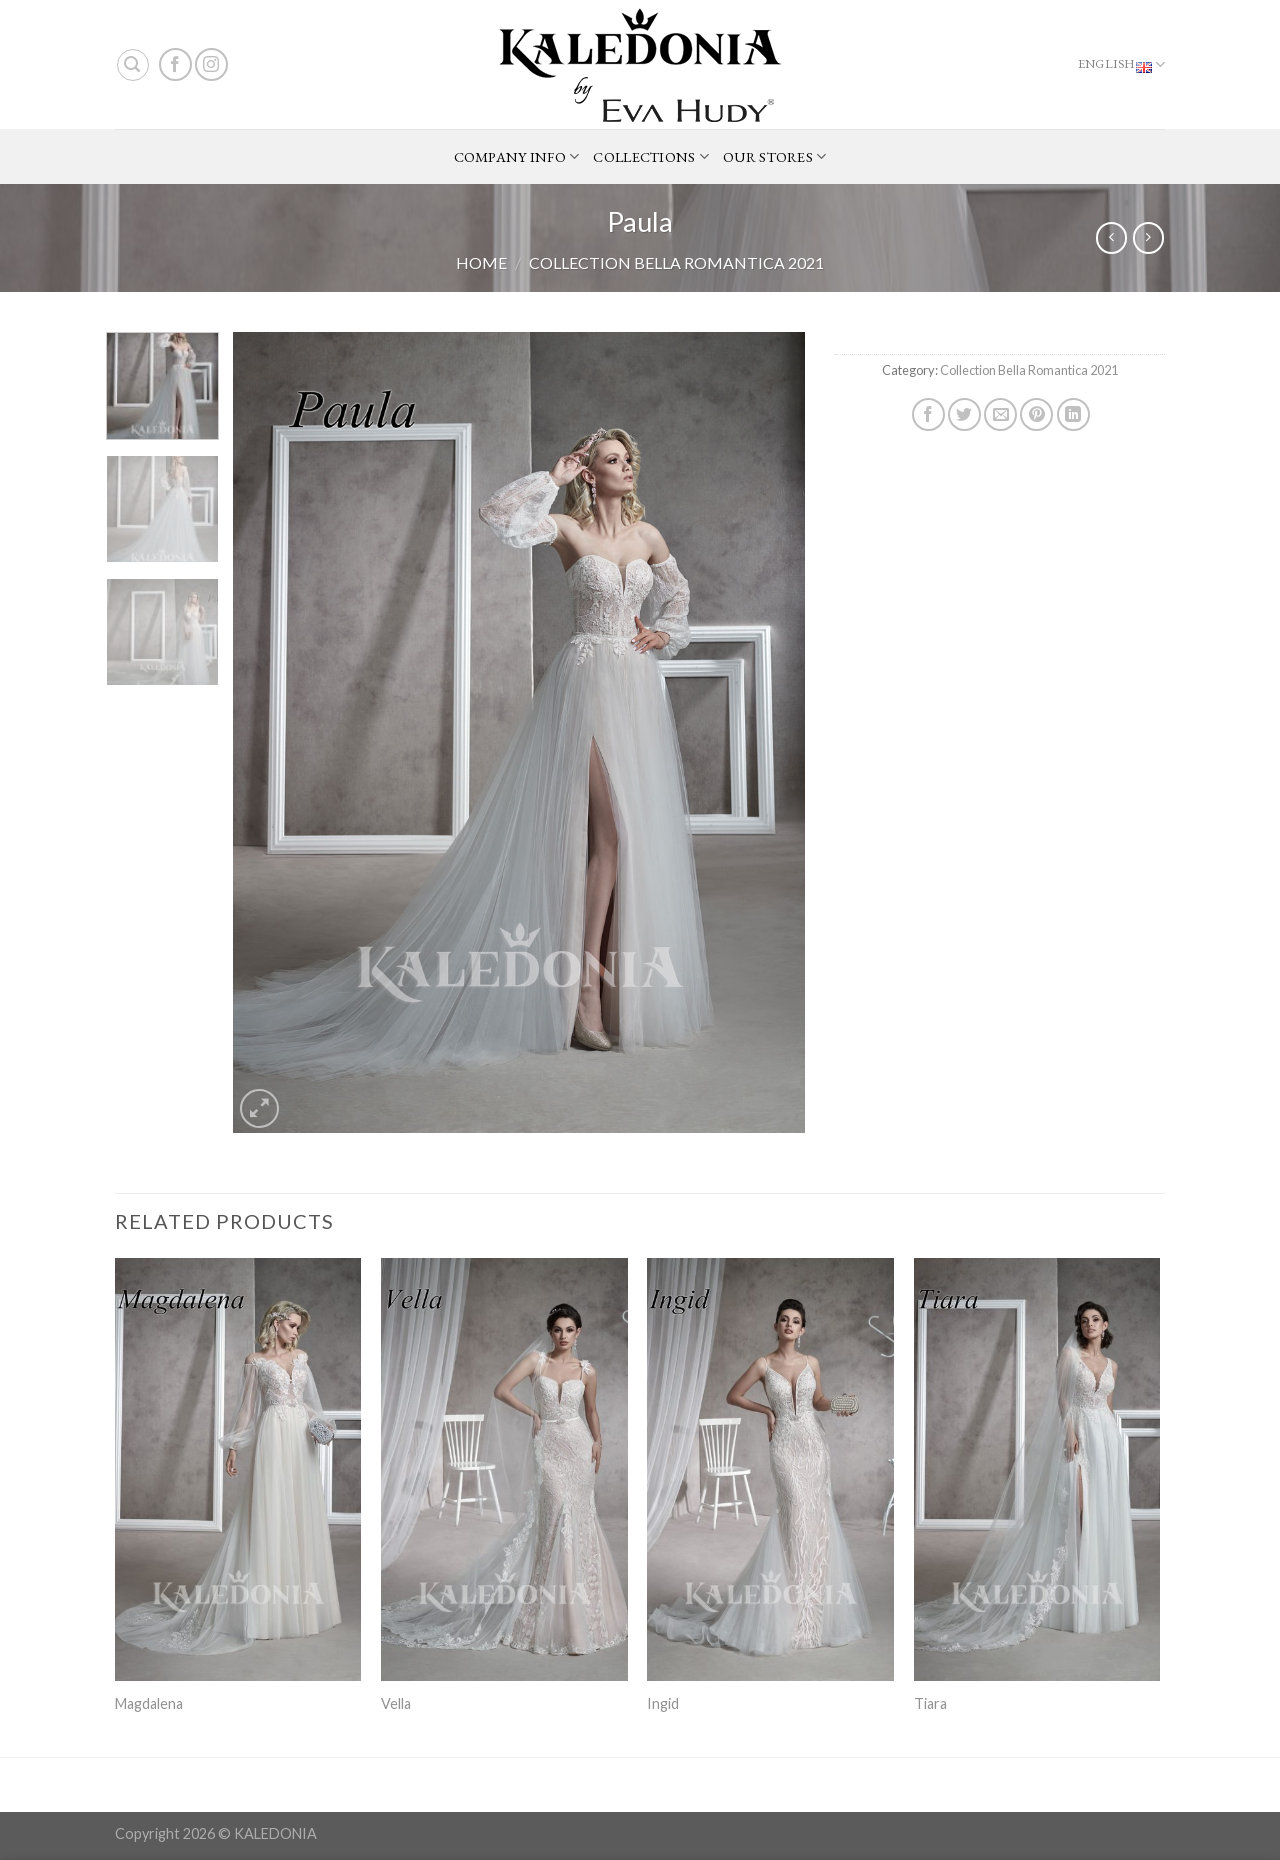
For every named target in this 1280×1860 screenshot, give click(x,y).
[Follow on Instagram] (211, 64)
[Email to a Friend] (1000, 414)
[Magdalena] (238, 1469)
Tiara (930, 1703)
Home (481, 262)
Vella (396, 1703)
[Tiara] (1037, 1469)
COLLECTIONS (651, 157)
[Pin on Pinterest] (1036, 414)
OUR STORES (774, 157)
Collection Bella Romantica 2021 (676, 262)
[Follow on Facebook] (175, 64)
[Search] (133, 65)
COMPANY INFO (517, 157)
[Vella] (504, 1469)
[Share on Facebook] (928, 414)
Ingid (663, 1703)
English (1121, 65)
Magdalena (149, 1703)
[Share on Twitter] (964, 414)
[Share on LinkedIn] (1073, 414)
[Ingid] (770, 1469)
